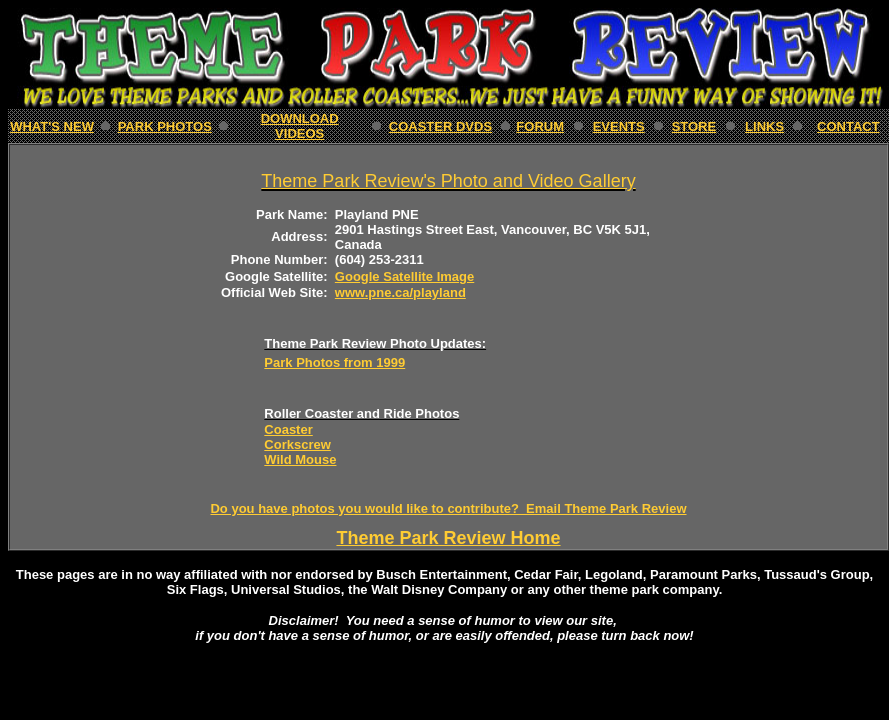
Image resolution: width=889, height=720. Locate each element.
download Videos (300, 126)
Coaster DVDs (440, 126)
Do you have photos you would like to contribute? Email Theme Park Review (448, 508)
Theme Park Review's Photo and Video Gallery (448, 181)
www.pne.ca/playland (400, 292)
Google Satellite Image (404, 276)
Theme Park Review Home (448, 538)
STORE (694, 126)
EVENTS (619, 126)
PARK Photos (165, 126)
